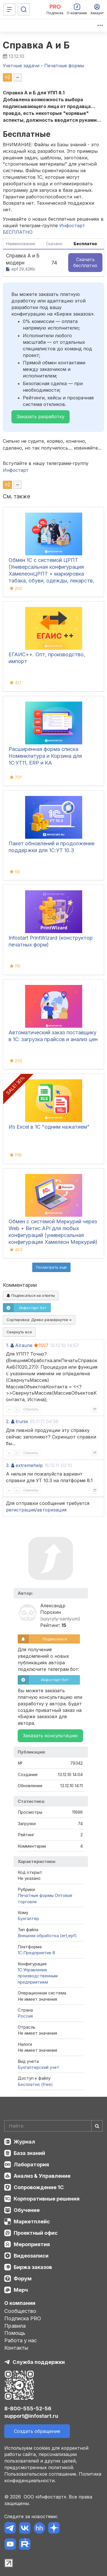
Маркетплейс (32, 2221)
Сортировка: (39, 1319)
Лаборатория (31, 2164)
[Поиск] (24, 9)
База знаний (29, 2153)
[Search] (53, 2126)
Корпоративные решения (47, 2199)
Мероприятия (32, 2244)
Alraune (24, 1345)
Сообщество (20, 2311)
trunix (22, 1421)
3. (8, 1465)
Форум (23, 2279)
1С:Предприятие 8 (36, 1952)
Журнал (24, 2142)
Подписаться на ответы (31, 1295)
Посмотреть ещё (51, 1267)
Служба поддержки (39, 2362)
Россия (25, 2016)
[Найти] (97, 2126)
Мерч (21, 2290)
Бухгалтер (28, 1918)
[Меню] (9, 9)
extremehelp (29, 1465)
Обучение (27, 2210)
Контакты (16, 2348)
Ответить (31, 1409)
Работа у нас (20, 2340)
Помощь (14, 2333)
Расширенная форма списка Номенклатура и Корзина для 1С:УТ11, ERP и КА (45, 756)
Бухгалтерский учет (38, 2067)
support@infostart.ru (31, 2416)
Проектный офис (36, 2233)
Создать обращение (37, 2431)
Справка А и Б (36, 45)
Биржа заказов (33, 2267)
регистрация (20, 1510)
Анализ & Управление (42, 2176)
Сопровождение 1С (39, 2187)
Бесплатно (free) (35, 2084)
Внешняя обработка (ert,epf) (47, 1935)
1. (7, 1345)
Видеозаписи (31, 2256)
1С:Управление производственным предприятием (38, 1976)
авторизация (51, 1510)
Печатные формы (36, 1895)
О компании (19, 2303)
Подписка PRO (22, 2318)
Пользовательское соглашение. (40, 2474)
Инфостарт (16, 470)
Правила (15, 2326)
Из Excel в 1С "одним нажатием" (49, 1127)
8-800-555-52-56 (27, 2409)
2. (8, 1421)
